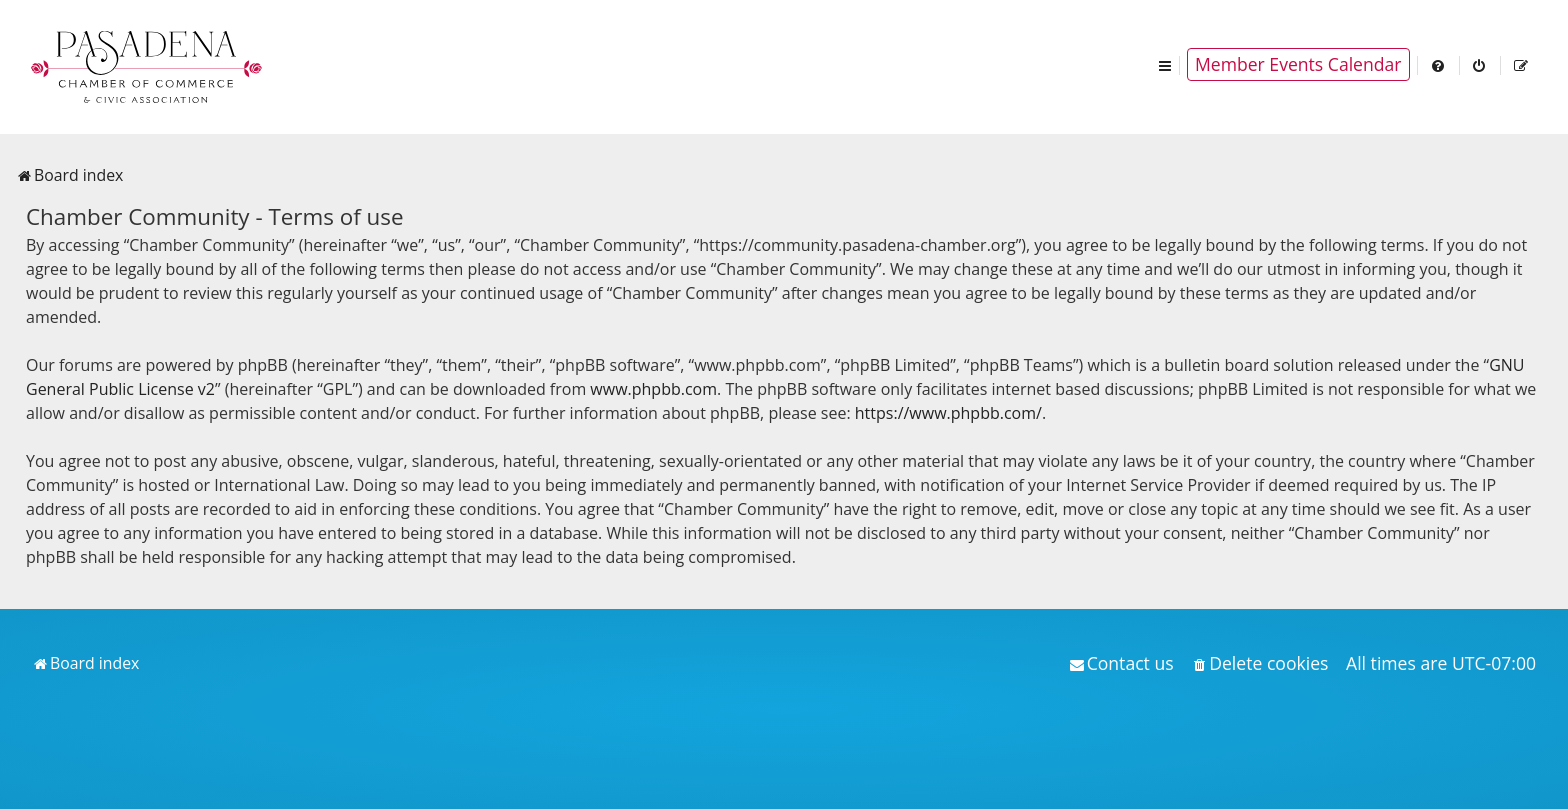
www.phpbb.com (653, 389)
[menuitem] (1439, 64)
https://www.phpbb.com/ (948, 413)
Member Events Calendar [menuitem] (1298, 64)
